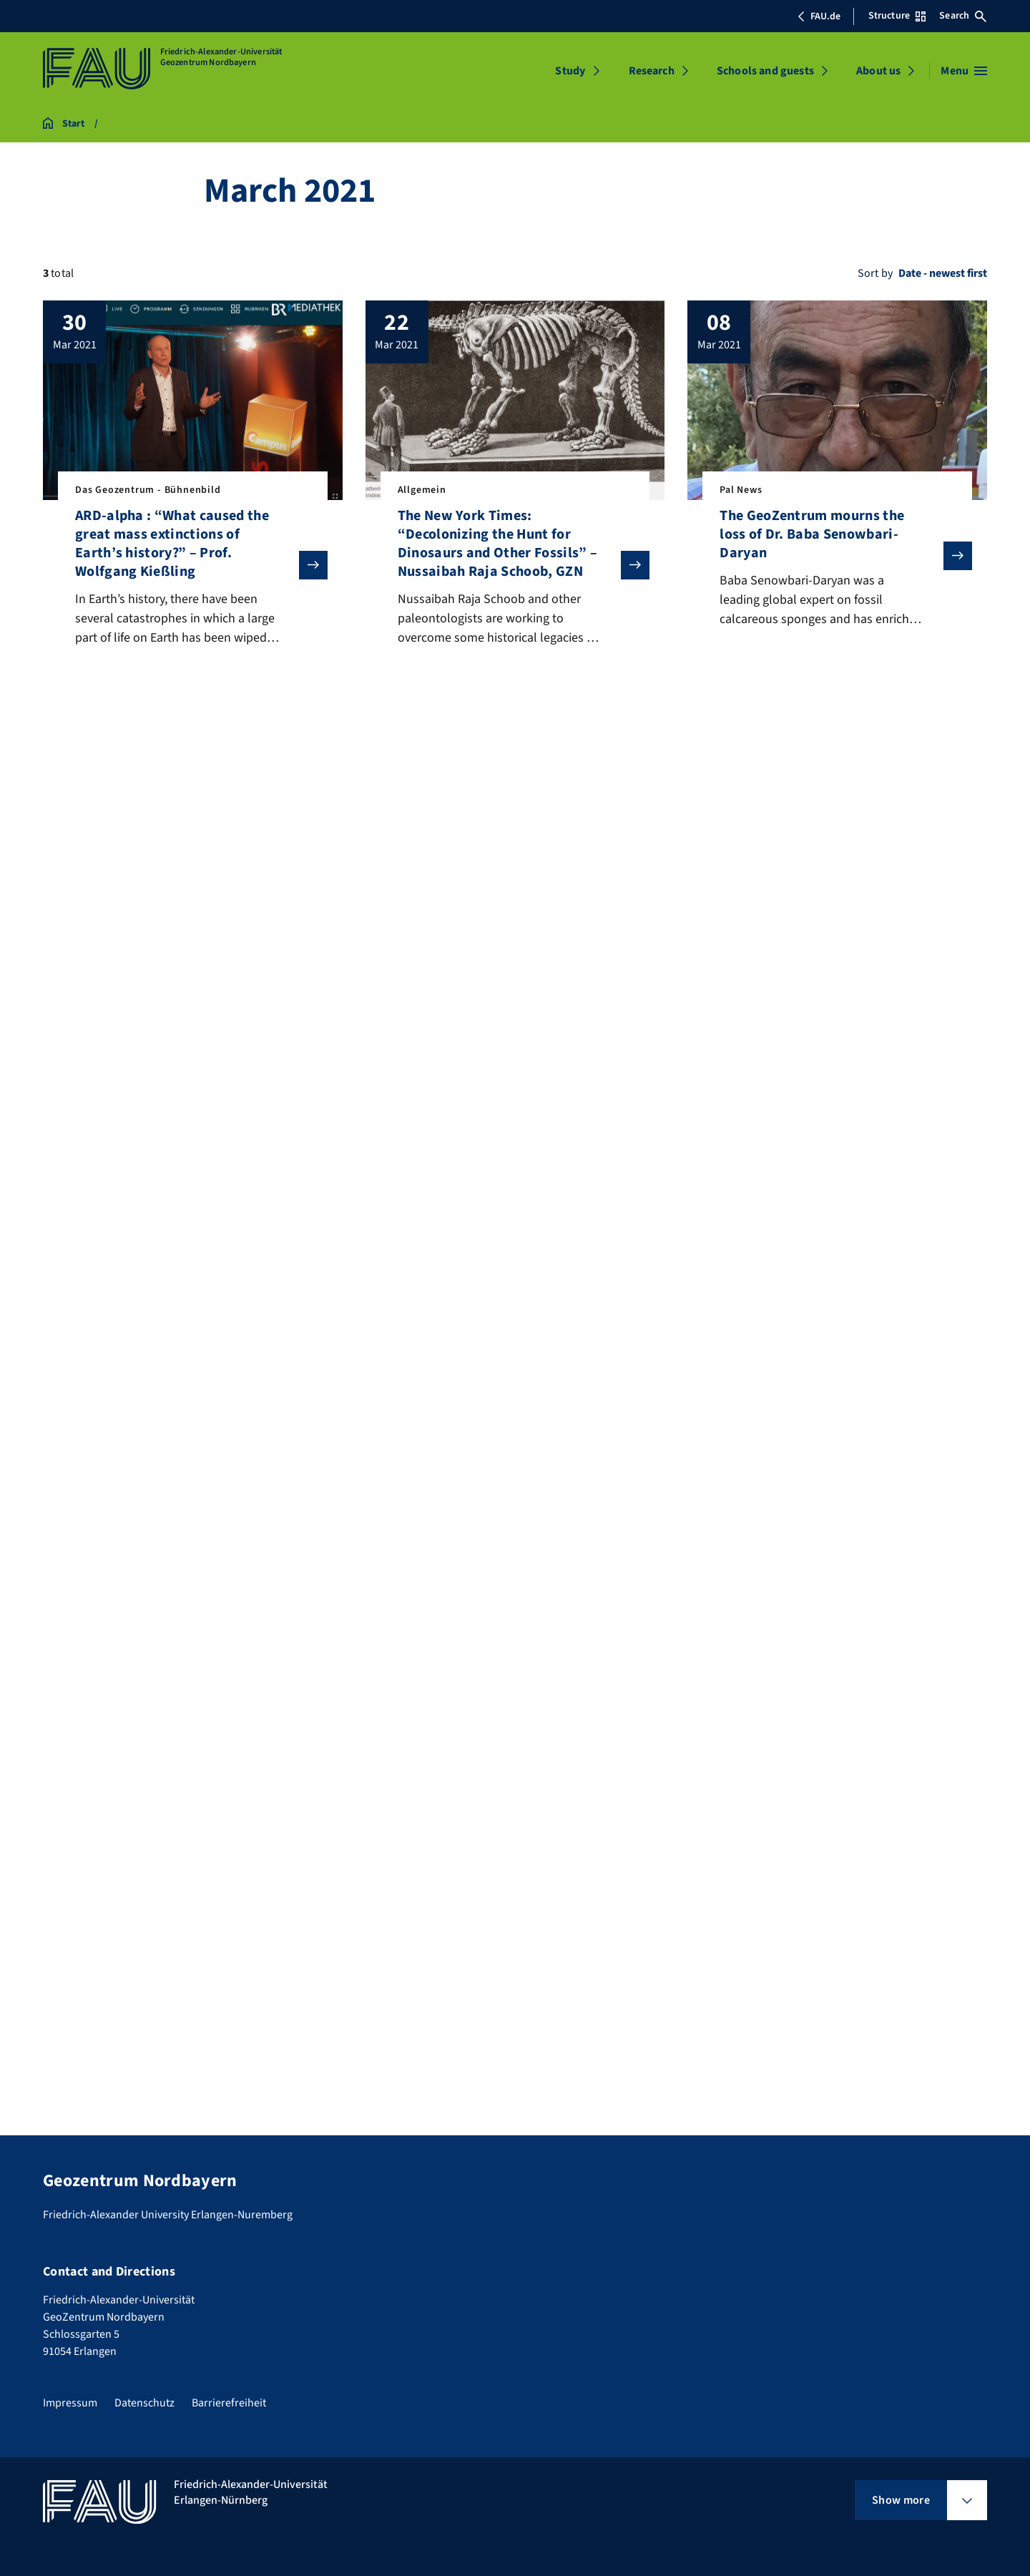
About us (878, 71)
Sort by (875, 273)
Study (570, 71)
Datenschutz (144, 2403)
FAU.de (819, 16)
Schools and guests (765, 71)
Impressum (70, 2403)
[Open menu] (964, 71)
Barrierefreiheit (229, 2403)
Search (962, 16)
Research (652, 71)
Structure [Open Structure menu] (897, 16)
